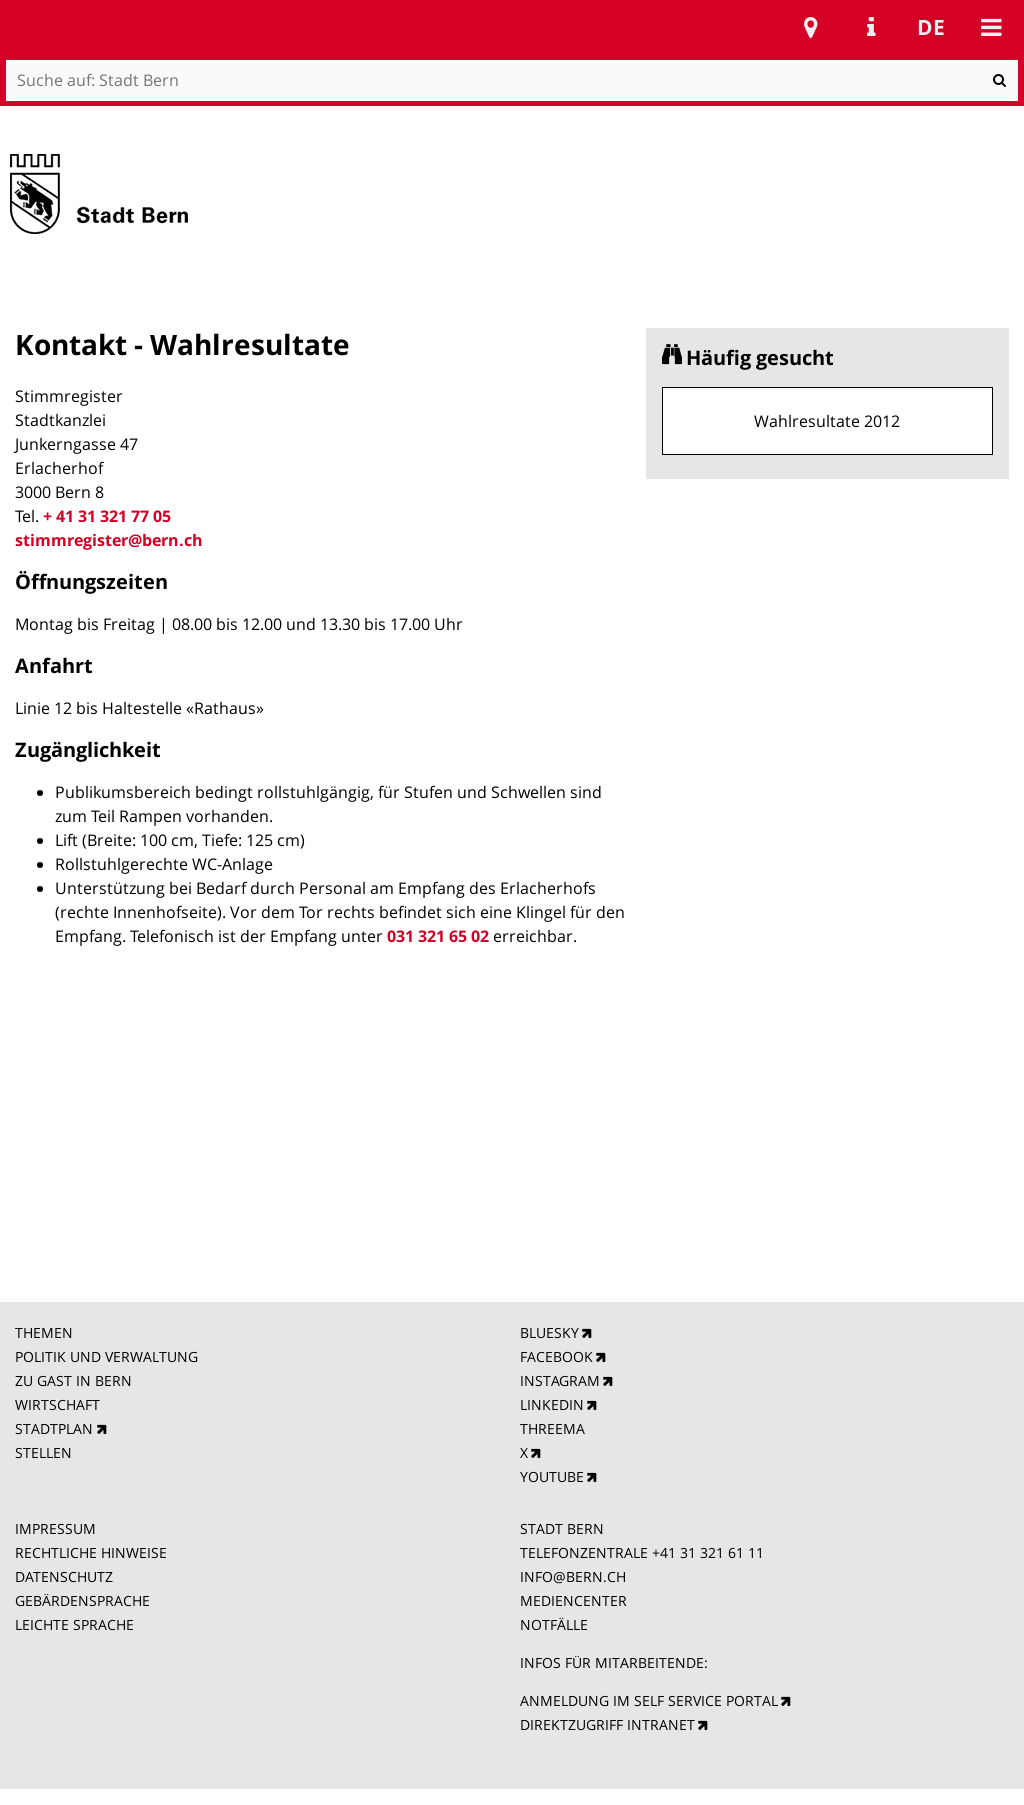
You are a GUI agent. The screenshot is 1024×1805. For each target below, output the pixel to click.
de (931, 27)
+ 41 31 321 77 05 (107, 516)
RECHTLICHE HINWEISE (91, 1552)
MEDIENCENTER (573, 1600)
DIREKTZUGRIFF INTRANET (607, 1724)
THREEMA (552, 1428)
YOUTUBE (552, 1476)
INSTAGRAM (560, 1380)
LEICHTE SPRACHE (74, 1624)
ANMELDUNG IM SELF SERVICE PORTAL (649, 1700)
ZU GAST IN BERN (73, 1380)
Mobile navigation (991, 27)
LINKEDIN (552, 1404)
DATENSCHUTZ (64, 1576)
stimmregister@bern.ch (109, 540)
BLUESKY (549, 1332)
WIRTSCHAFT (57, 1404)
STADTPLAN (54, 1428)
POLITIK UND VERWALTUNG (106, 1356)
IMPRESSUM (55, 1528)
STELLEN (43, 1452)
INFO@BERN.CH (573, 1576)
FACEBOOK (556, 1356)
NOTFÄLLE (554, 1624)
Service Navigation (871, 27)
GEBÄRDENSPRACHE (82, 1600)
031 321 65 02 (438, 936)
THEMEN (44, 1332)
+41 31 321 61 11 (708, 1552)
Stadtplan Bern (811, 27)
